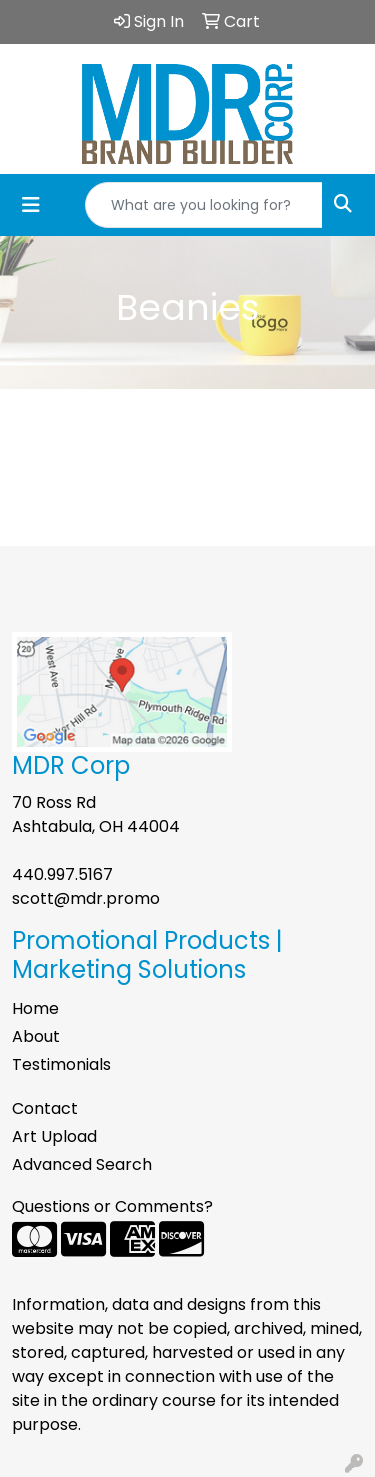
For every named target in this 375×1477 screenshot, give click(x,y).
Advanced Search (82, 1164)
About (36, 1036)
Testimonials (61, 1064)
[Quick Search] (204, 205)
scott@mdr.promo (86, 898)
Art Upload (54, 1136)
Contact (45, 1108)
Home (35, 1008)
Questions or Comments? (112, 1206)
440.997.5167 (62, 874)
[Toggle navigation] (31, 205)
